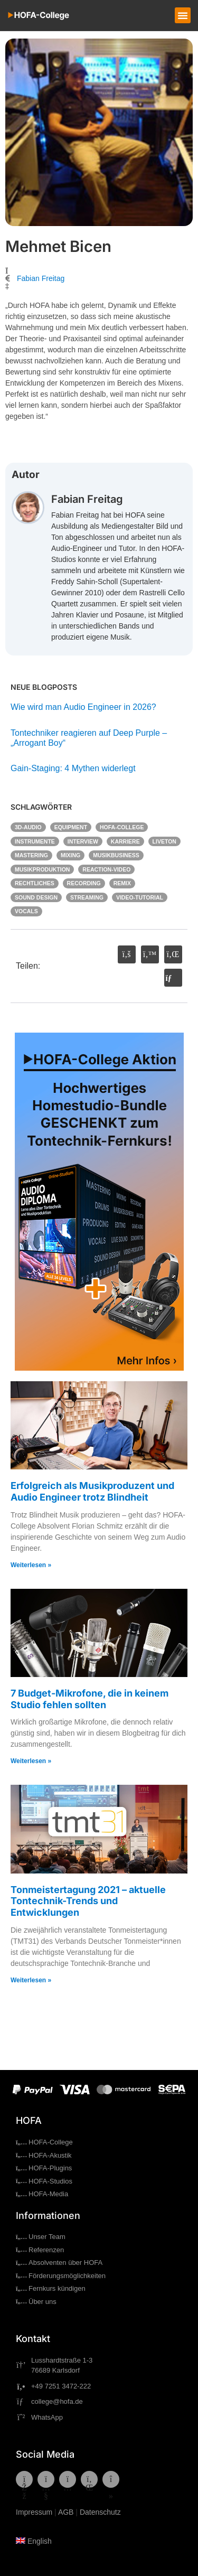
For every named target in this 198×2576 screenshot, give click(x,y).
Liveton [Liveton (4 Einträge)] (164, 841)
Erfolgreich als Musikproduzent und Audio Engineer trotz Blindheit (92, 1491)
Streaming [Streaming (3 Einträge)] (86, 897)
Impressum (34, 2512)
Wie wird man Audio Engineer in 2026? (83, 706)
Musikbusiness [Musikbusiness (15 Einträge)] (116, 855)
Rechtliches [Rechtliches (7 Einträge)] (34, 883)
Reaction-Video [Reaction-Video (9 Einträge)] (106, 869)
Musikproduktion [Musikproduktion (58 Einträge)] (42, 869)
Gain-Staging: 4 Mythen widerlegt (74, 768)
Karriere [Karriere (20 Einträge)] (125, 841)
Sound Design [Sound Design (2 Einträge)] (36, 897)
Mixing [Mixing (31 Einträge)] (70, 855)
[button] (183, 15)
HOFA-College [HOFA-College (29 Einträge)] (122, 827)
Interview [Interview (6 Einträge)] (83, 841)
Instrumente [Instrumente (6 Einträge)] (35, 841)
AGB (66, 2512)
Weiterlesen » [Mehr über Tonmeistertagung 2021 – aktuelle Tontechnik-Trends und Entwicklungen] (31, 1980)
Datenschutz (100, 2512)
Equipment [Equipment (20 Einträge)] (70, 827)
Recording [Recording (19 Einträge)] (84, 883)
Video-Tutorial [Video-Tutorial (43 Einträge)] (139, 897)
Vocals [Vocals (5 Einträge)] (26, 911)
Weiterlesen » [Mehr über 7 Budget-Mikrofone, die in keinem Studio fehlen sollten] (31, 1761)
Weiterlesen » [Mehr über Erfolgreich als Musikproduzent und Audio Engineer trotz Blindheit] (31, 1565)
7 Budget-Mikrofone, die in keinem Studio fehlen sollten (89, 1699)
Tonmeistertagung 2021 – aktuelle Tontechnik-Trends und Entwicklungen (88, 1901)
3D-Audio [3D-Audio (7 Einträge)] (28, 827)
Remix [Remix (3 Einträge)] (122, 883)
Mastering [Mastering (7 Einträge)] (31, 855)
